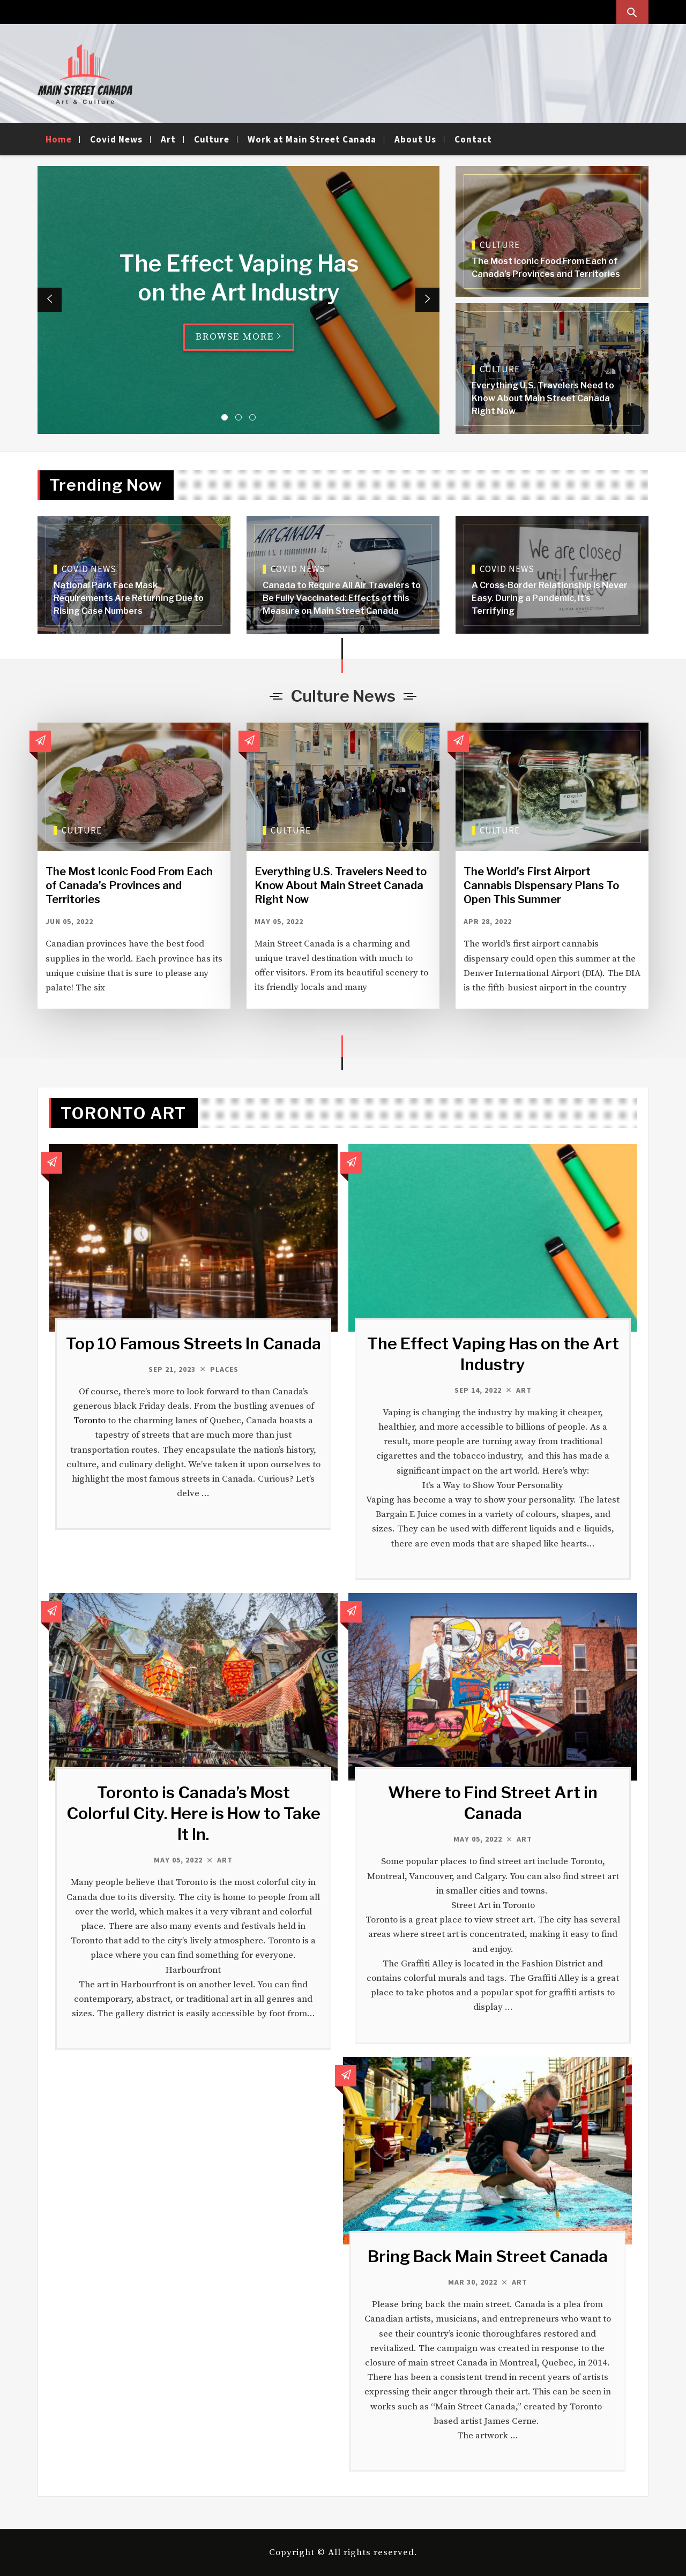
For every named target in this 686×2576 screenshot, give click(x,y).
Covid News (116, 139)
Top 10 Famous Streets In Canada (193, 1343)
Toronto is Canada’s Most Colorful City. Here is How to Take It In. (193, 1813)
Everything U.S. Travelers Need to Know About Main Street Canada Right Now (543, 398)
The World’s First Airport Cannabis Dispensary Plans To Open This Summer (541, 885)
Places (224, 1369)
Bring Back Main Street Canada (488, 2256)
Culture (211, 139)
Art (168, 139)
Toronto (89, 1420)
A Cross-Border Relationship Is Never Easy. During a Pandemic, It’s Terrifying (550, 598)
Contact (473, 139)
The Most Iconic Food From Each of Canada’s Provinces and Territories (129, 885)
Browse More (239, 337)
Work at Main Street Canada (312, 139)
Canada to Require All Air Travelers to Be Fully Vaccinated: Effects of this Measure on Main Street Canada (342, 598)
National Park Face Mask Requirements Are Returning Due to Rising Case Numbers (129, 598)
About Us (415, 139)
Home (59, 139)
